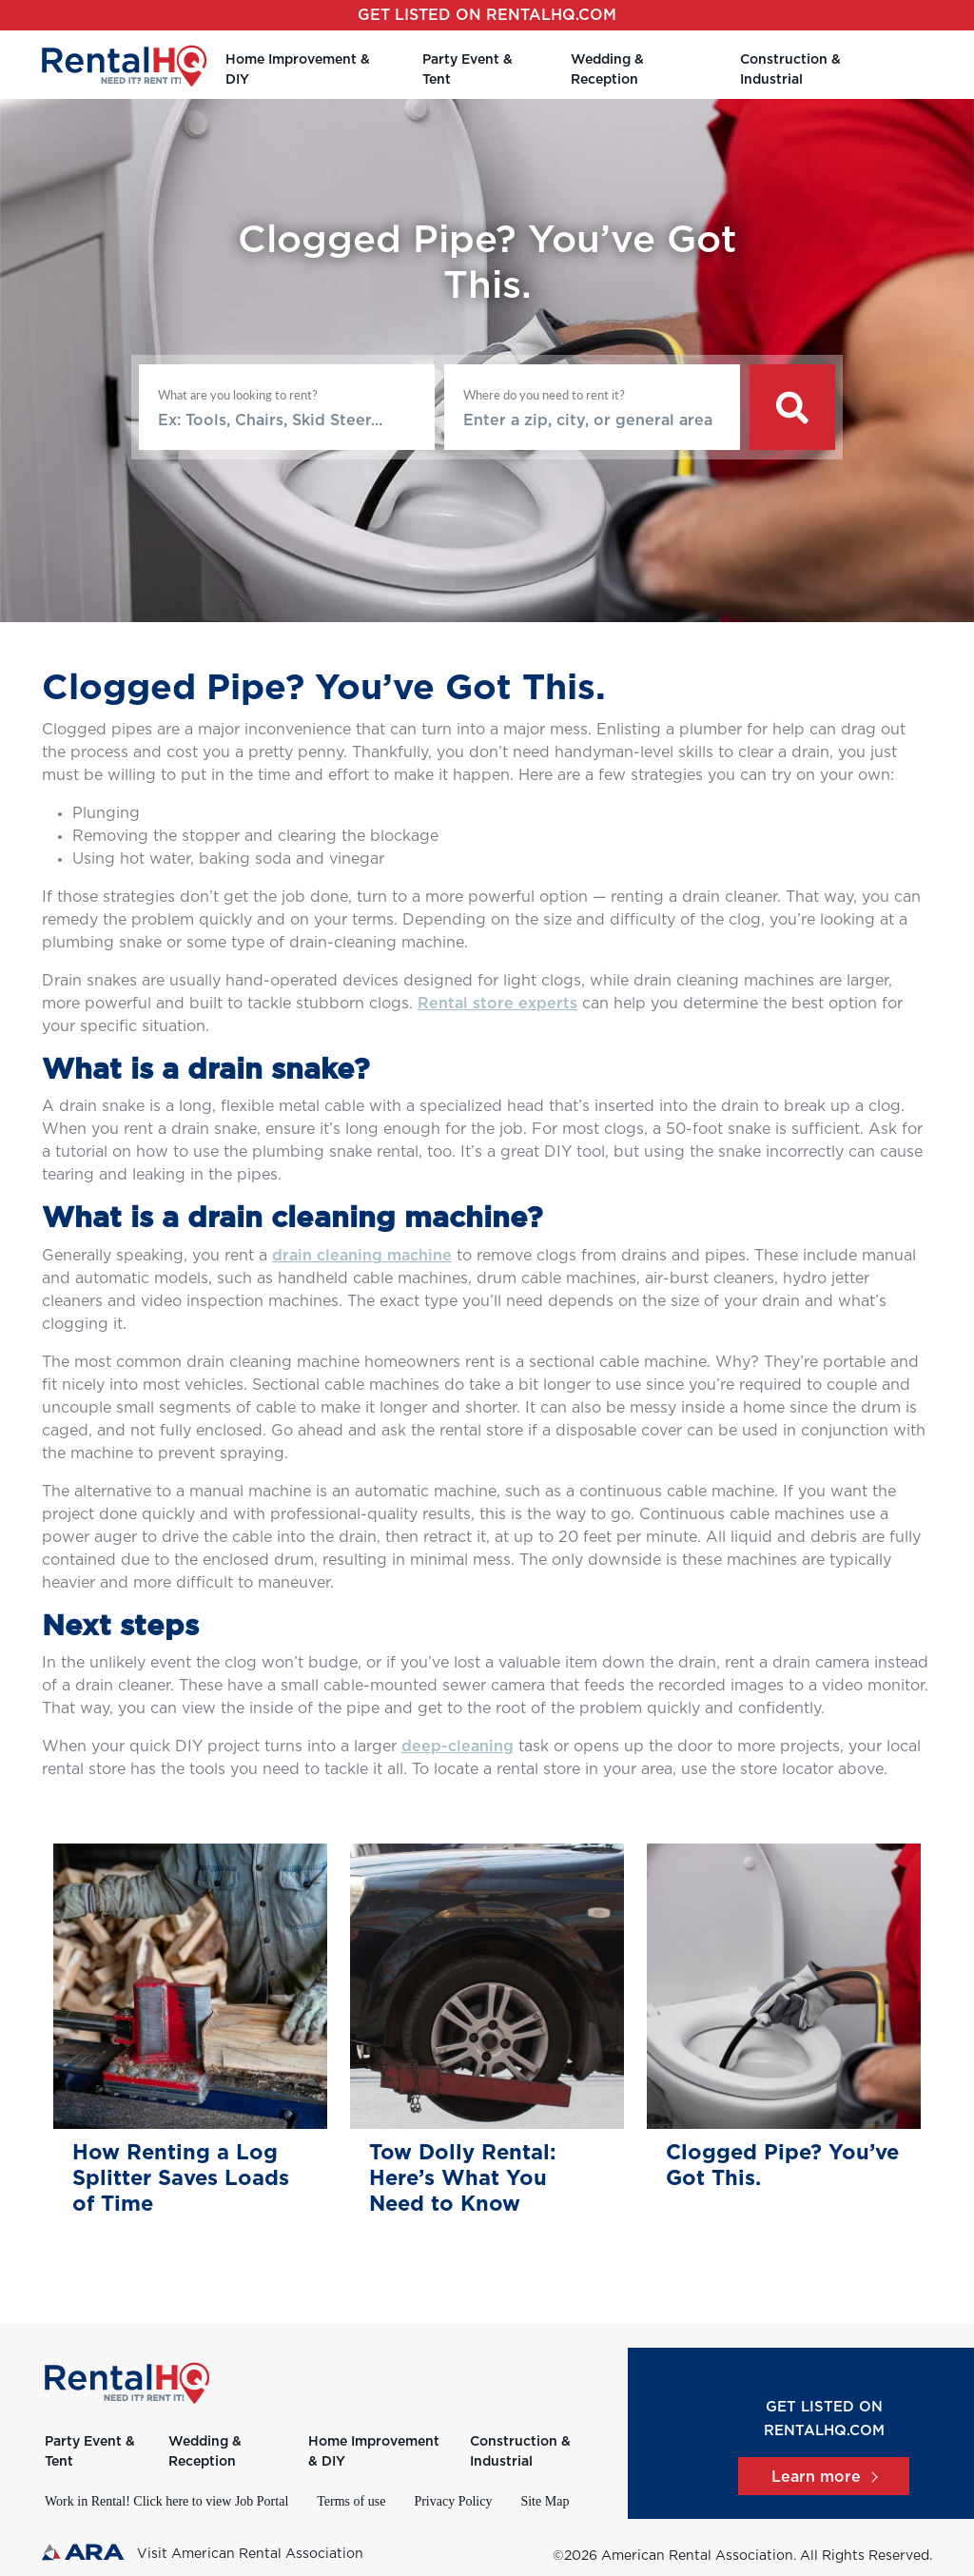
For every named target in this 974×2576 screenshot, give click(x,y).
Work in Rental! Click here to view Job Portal (166, 2501)
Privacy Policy (453, 2501)
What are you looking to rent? (238, 394)
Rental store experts (497, 1003)
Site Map (544, 2501)
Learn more (823, 2477)
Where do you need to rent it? (544, 394)
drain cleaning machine (362, 1255)
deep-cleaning (457, 1746)
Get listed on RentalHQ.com (487, 15)
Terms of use (351, 2501)
